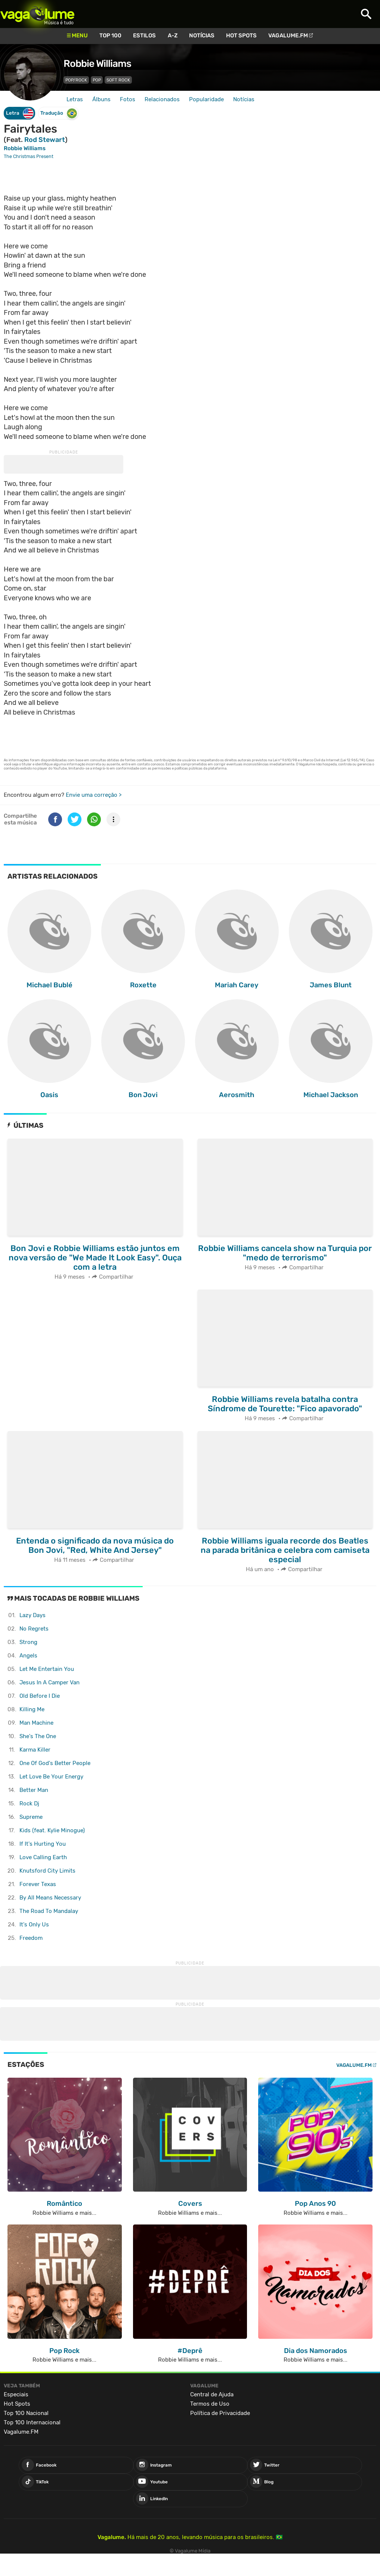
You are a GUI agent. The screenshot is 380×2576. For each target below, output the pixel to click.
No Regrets (34, 1628)
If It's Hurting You (42, 1843)
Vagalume (37, 14)
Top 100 (110, 35)
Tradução (58, 113)
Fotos (127, 99)
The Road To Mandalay (48, 1911)
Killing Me (31, 1709)
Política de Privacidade (220, 2413)
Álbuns (101, 99)
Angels (28, 1655)
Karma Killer (34, 1749)
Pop (97, 80)
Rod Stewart (44, 140)
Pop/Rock (76, 80)
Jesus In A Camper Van (49, 1682)
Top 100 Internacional (32, 2422)
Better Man (33, 1790)
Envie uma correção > (93, 795)
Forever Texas (37, 1884)
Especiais (16, 2394)
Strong (28, 1642)
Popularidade (206, 99)
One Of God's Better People (54, 1763)
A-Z (172, 35)
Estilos (144, 35)
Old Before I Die (39, 1696)
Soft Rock (118, 80)
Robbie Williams (97, 63)
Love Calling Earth (43, 1857)
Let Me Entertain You (46, 1669)
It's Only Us (34, 1924)
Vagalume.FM (288, 35)
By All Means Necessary (50, 1897)
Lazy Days (32, 1615)
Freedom (31, 1938)
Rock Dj (29, 1803)
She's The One (37, 1736)
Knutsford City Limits (47, 1870)
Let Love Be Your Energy (51, 1776)
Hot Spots (241, 35)
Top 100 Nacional (26, 2413)
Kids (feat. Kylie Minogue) (52, 1830)
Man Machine (36, 1722)
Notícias (201, 35)
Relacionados (162, 99)
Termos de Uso (209, 2403)
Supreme (31, 1817)
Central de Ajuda (212, 2394)
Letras (75, 99)
